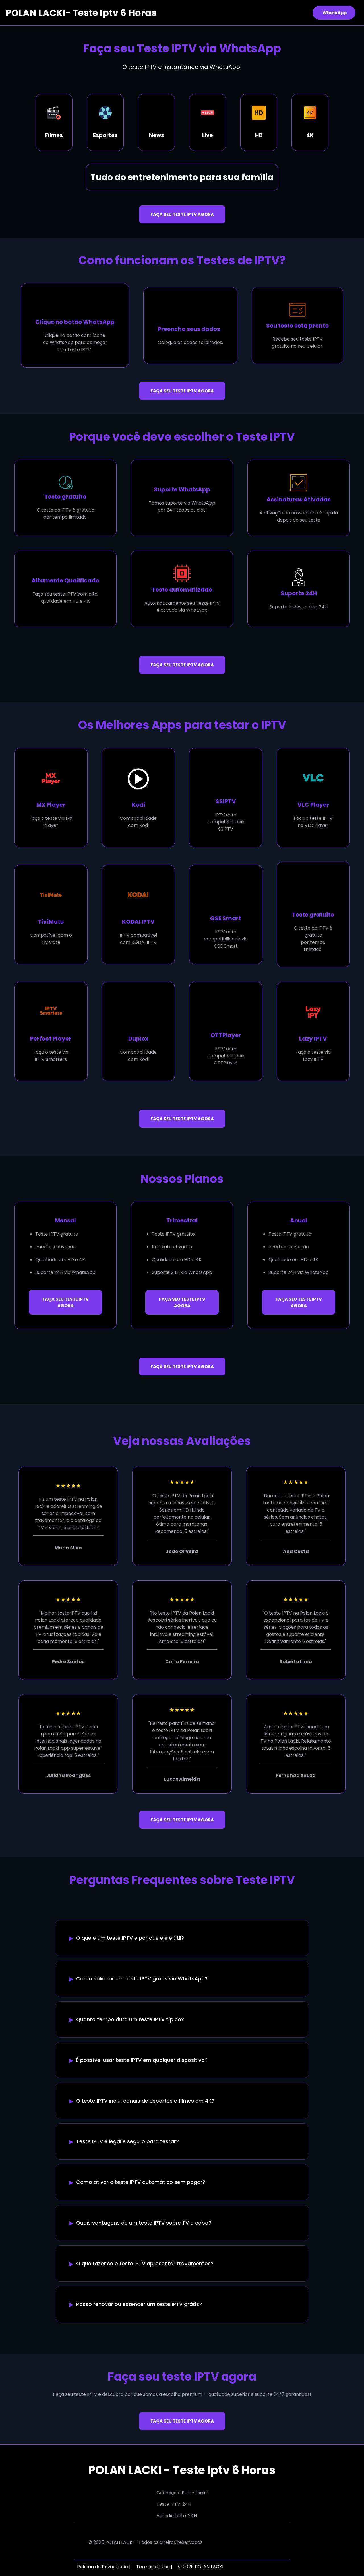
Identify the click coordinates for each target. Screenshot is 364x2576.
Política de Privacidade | (104, 2566)
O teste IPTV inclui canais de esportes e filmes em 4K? (145, 2100)
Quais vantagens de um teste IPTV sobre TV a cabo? (143, 2222)
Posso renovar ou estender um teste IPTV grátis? (139, 2304)
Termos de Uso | (154, 2566)
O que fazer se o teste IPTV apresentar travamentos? (145, 2263)
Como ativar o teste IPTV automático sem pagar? (140, 2182)
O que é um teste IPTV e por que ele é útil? (130, 1938)
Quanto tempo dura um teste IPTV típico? (130, 2019)
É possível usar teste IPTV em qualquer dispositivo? (142, 2060)
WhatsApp (334, 13)
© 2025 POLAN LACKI (200, 2566)
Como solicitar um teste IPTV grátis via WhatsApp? (142, 1978)
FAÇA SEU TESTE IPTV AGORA (182, 214)
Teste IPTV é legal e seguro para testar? (127, 2141)
